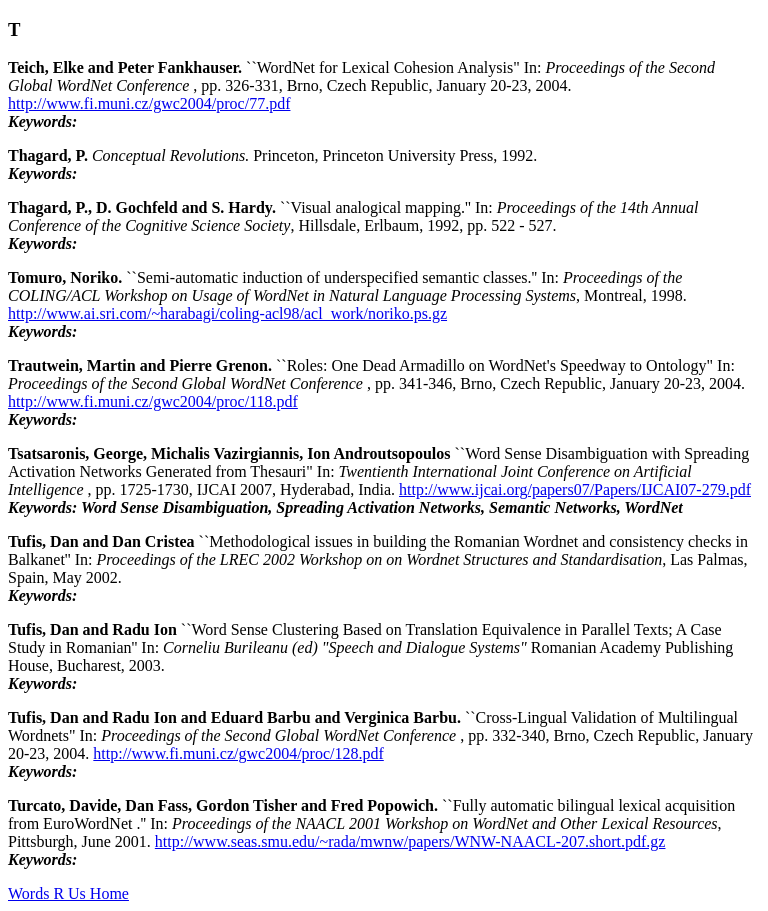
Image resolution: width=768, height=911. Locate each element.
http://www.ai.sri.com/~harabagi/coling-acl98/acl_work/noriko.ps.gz (227, 313)
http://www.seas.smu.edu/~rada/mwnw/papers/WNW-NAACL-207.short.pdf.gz (410, 841)
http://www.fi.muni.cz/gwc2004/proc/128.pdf (238, 753)
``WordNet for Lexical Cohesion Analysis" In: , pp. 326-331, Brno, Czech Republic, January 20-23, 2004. (361, 76)
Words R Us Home (68, 893)
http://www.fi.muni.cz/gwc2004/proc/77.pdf (149, 103)
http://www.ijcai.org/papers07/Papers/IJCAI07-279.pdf (575, 489)
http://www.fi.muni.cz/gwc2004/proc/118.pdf (153, 401)
